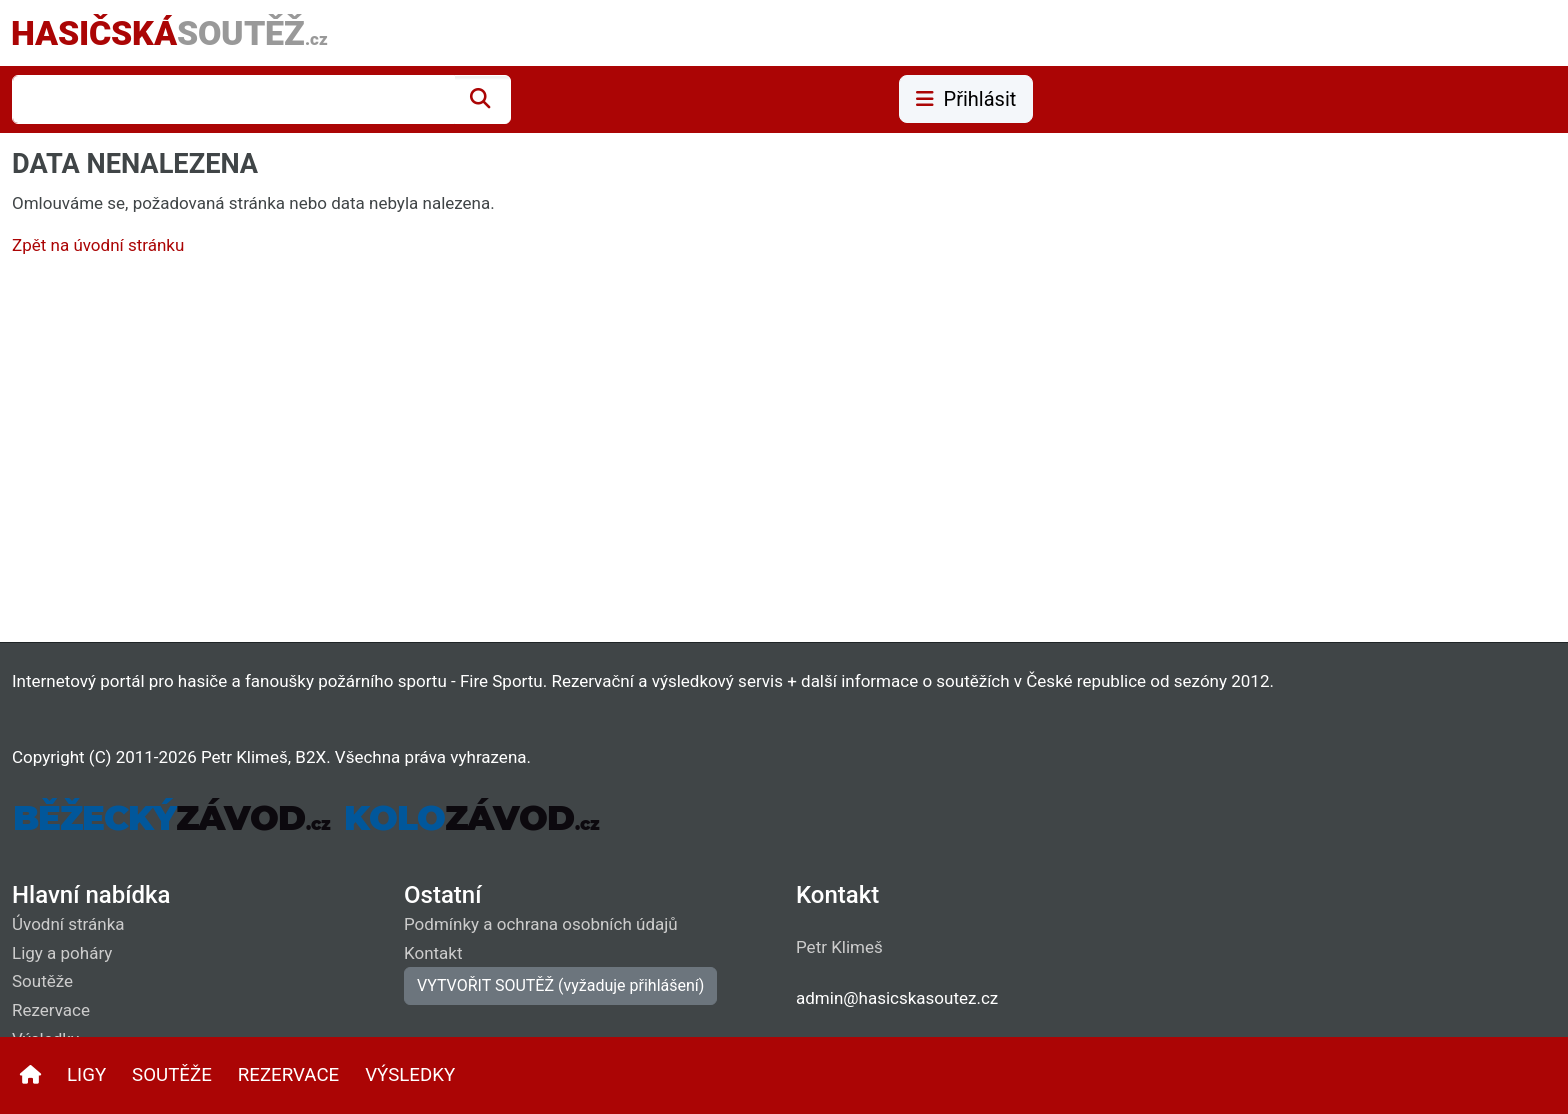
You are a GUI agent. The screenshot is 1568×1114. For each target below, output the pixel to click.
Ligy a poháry (62, 953)
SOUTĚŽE (172, 1075)
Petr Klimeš (839, 947)
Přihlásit (966, 99)
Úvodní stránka (68, 924)
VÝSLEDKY (410, 1075)
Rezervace (51, 1010)
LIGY (86, 1075)
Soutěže (42, 981)
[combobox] (233, 99)
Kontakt (433, 953)
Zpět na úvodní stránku (98, 245)
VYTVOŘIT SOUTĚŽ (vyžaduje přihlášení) (560, 985)
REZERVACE (288, 1075)
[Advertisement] (612, 454)
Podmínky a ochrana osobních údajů (541, 924)
